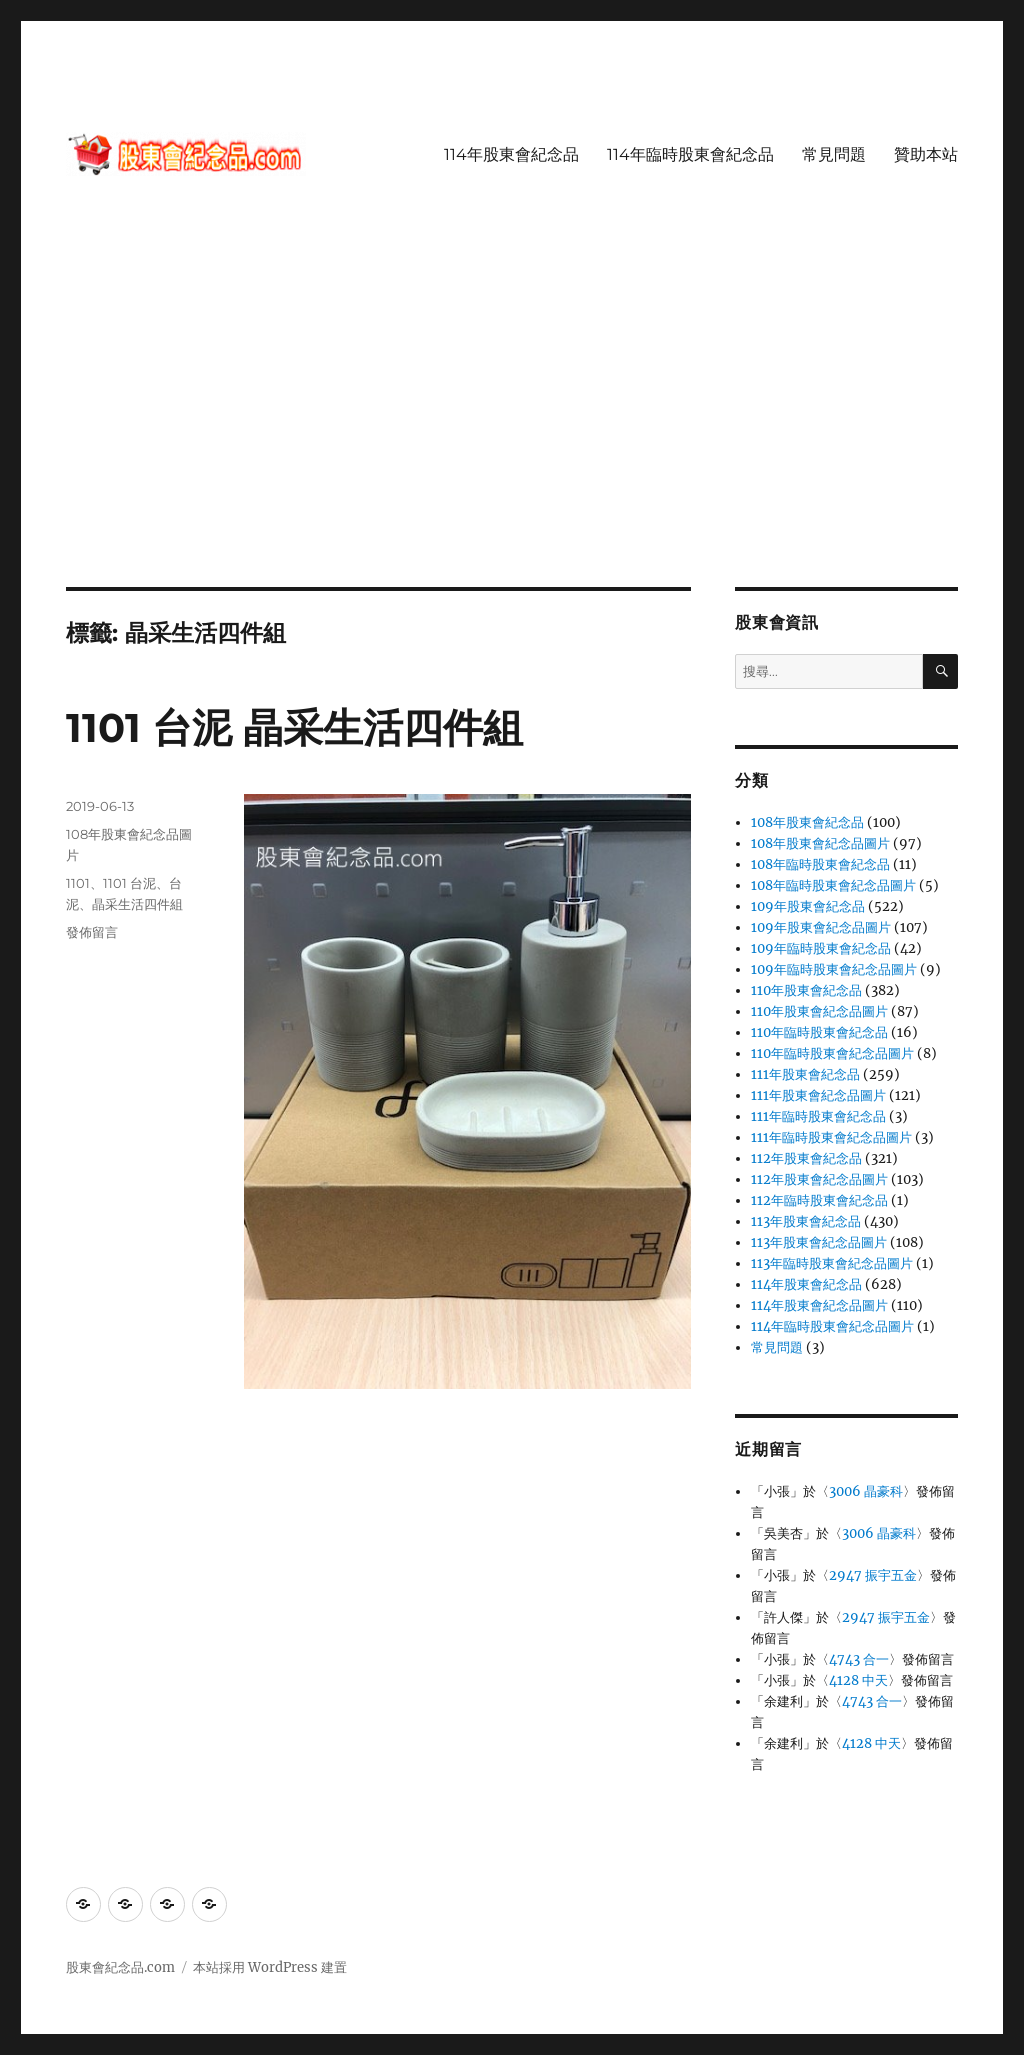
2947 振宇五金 (873, 1575)
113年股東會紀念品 (806, 1221)
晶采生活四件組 (137, 904)
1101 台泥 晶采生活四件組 (294, 727)
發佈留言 (92, 932)
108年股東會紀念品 (807, 822)
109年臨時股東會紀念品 (821, 948)
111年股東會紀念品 (805, 1074)
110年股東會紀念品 (806, 990)
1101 (78, 883)
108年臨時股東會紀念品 (820, 864)
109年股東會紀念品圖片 (821, 927)
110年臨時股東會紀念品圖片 (832, 1053)
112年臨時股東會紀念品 (819, 1200)
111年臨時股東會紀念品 (818, 1116)
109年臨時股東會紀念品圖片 (834, 969)
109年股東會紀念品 (808, 906)
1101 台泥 (129, 883)
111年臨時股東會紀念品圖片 (831, 1137)
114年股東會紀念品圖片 (819, 1305)
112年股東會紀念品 (806, 1158)
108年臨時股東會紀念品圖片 (833, 885)
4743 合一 (859, 1659)
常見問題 (834, 154)
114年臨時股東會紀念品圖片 (832, 1326)
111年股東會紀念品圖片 (818, 1095)
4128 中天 (858, 1680)
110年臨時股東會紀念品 (819, 1032)
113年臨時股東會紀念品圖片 (832, 1263)
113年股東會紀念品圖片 (819, 1242)
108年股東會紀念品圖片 (820, 843)
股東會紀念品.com (120, 1967)
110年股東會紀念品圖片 (819, 1011)
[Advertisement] (516, 439)
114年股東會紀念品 (511, 154)
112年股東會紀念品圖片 (819, 1179)
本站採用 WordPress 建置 (270, 1967)
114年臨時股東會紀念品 (690, 154)
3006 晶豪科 (866, 1491)
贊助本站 (926, 154)
